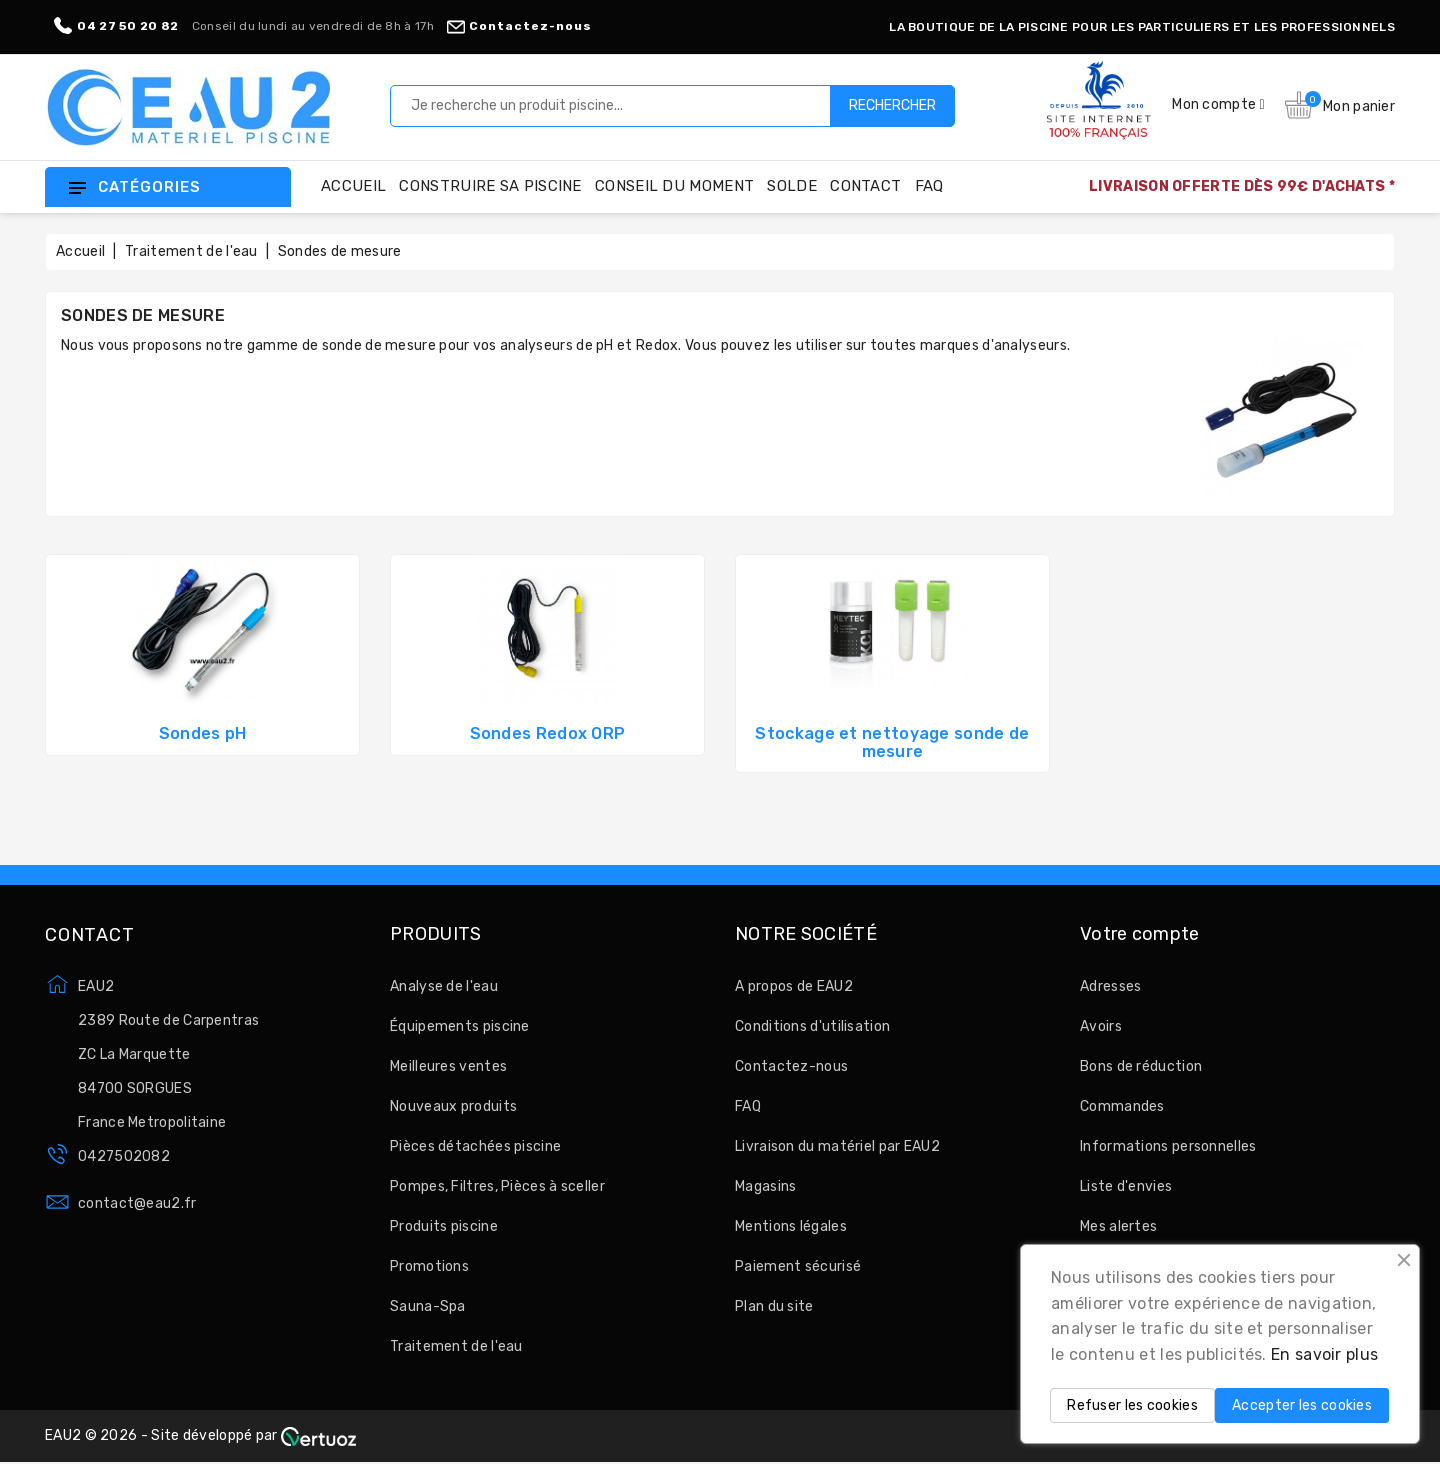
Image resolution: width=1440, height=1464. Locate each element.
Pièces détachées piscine (475, 1146)
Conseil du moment (674, 186)
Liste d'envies (1126, 1186)
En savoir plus (1324, 1354)
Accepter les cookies (1302, 1405)
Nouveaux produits (453, 1106)
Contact (865, 186)
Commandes (1122, 1106)
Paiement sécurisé (798, 1266)
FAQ (929, 186)
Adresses (1110, 986)
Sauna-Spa (428, 1306)
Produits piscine (444, 1226)
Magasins (765, 1186)
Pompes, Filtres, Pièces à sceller (497, 1186)
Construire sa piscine (490, 186)
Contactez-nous (519, 26)
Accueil (353, 186)
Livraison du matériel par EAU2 (837, 1146)
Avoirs (1101, 1026)
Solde (792, 186)
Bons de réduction (1141, 1066)
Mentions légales (791, 1226)
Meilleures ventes (448, 1066)
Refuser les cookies (1132, 1405)
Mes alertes (1118, 1226)
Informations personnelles (1168, 1146)
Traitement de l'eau (456, 1346)
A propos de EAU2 (794, 986)
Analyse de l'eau (444, 986)
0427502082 (124, 1156)
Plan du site (774, 1306)
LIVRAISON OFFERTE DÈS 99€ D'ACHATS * (1242, 186)
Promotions (429, 1266)
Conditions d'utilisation (812, 1026)
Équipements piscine (460, 1026)
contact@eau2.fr (137, 1203)
